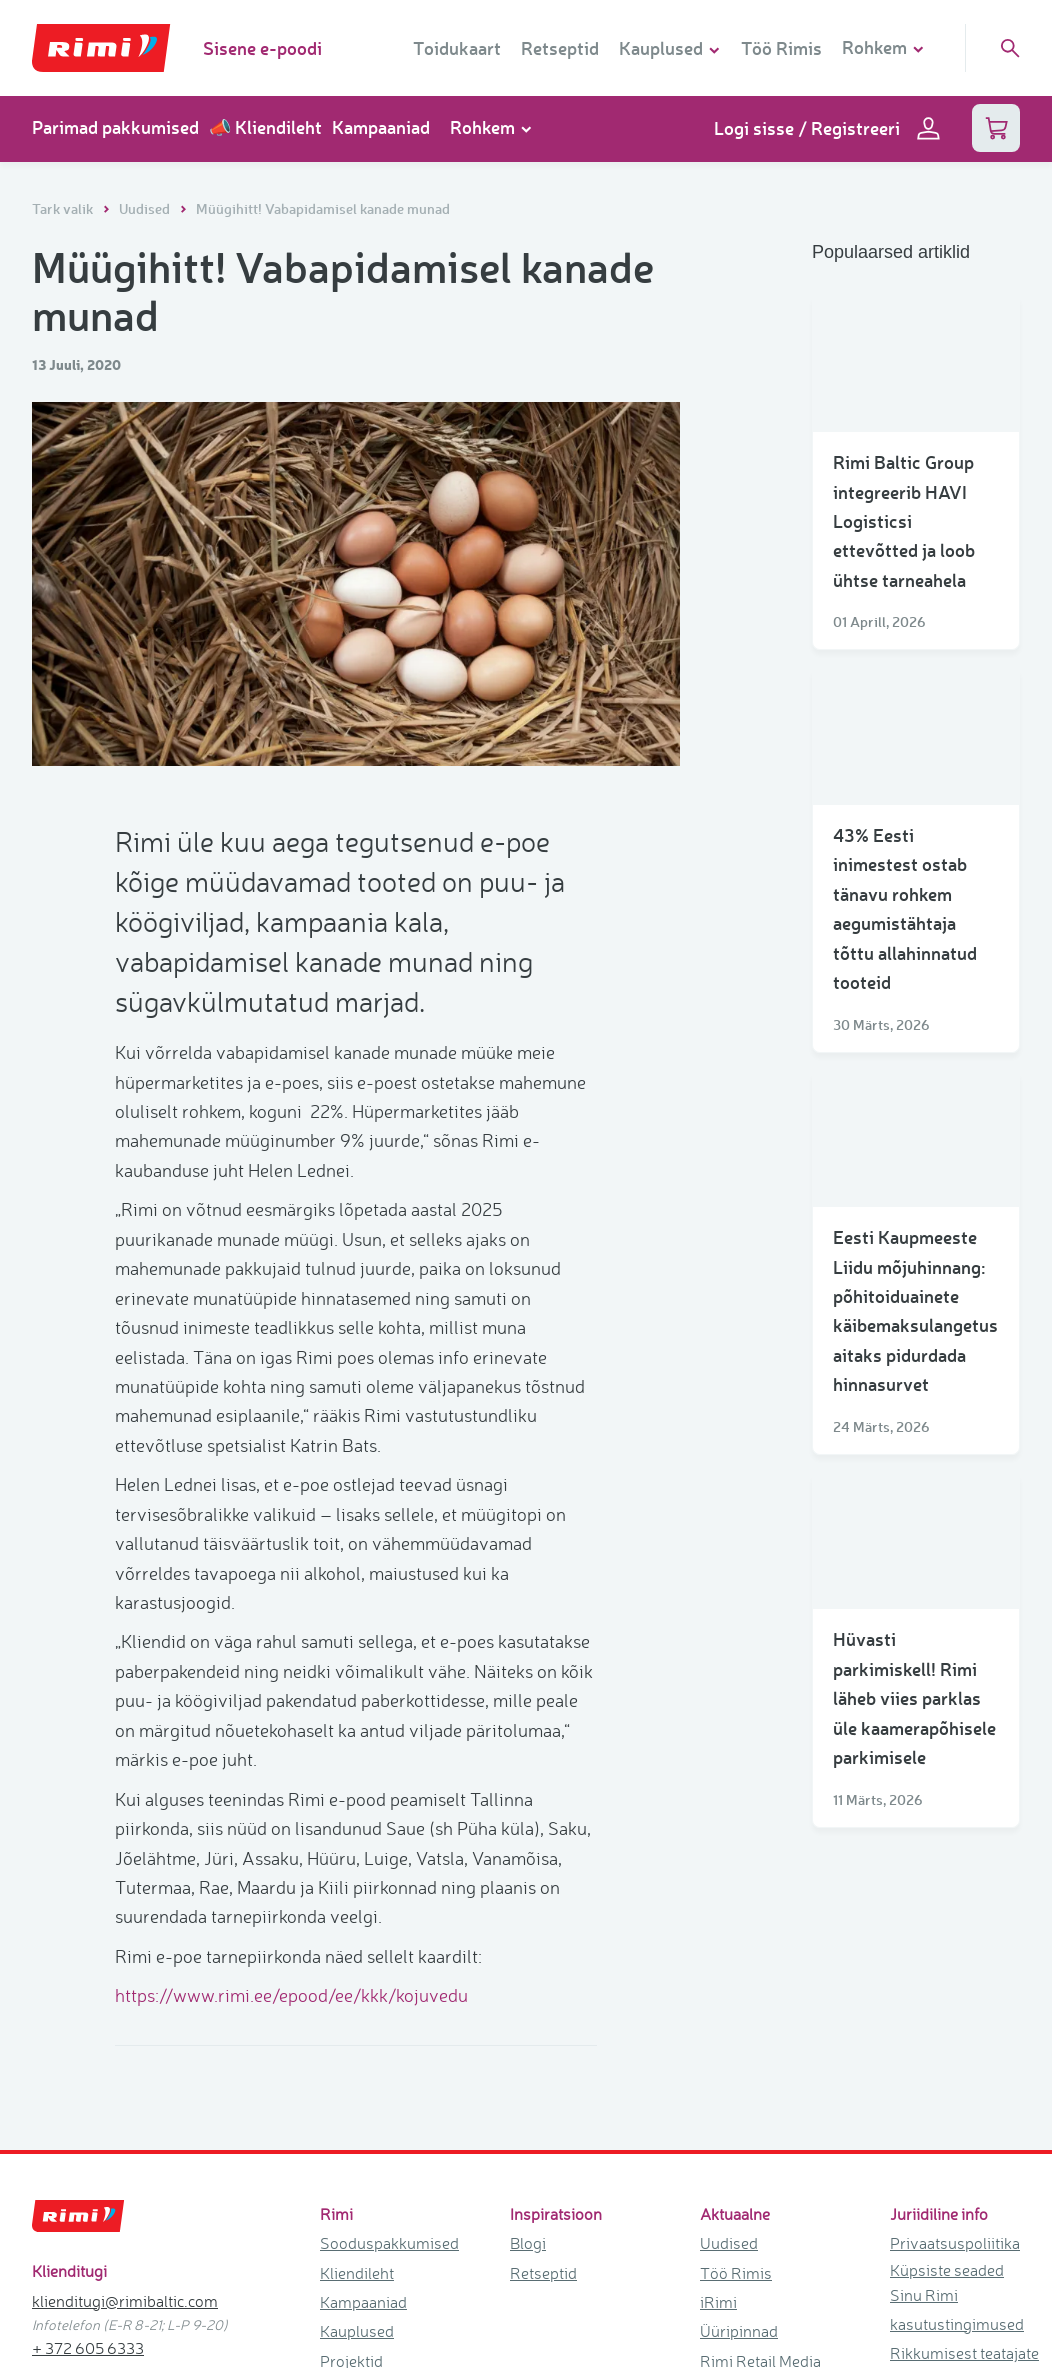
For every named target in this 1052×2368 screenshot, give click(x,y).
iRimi (718, 2060)
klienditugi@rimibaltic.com (125, 2059)
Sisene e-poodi (262, 48)
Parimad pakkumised (115, 127)
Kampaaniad (381, 127)
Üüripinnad (739, 2089)
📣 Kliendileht (265, 127)
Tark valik (64, 208)
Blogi (528, 2001)
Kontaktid (353, 2178)
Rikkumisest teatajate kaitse (964, 2125)
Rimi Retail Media (760, 2119)
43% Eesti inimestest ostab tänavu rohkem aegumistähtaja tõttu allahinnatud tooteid (905, 908)
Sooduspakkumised (389, 2001)
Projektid (351, 2119)
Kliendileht (357, 2031)
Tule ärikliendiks (757, 2148)
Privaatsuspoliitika (955, 2001)
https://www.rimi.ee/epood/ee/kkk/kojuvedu (295, 1631)
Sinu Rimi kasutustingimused (957, 2067)
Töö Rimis (781, 48)
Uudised (146, 208)
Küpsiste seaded (947, 2028)
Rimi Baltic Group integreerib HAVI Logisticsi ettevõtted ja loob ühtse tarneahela (904, 521)
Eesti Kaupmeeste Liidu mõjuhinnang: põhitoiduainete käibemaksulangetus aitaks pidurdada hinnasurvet (915, 1310)
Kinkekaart (357, 2148)
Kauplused (357, 2089)
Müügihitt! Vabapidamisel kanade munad (323, 208)
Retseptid (560, 48)
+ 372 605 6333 (88, 2106)
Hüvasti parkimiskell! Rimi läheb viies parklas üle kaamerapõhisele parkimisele (914, 1698)
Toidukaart (457, 48)
